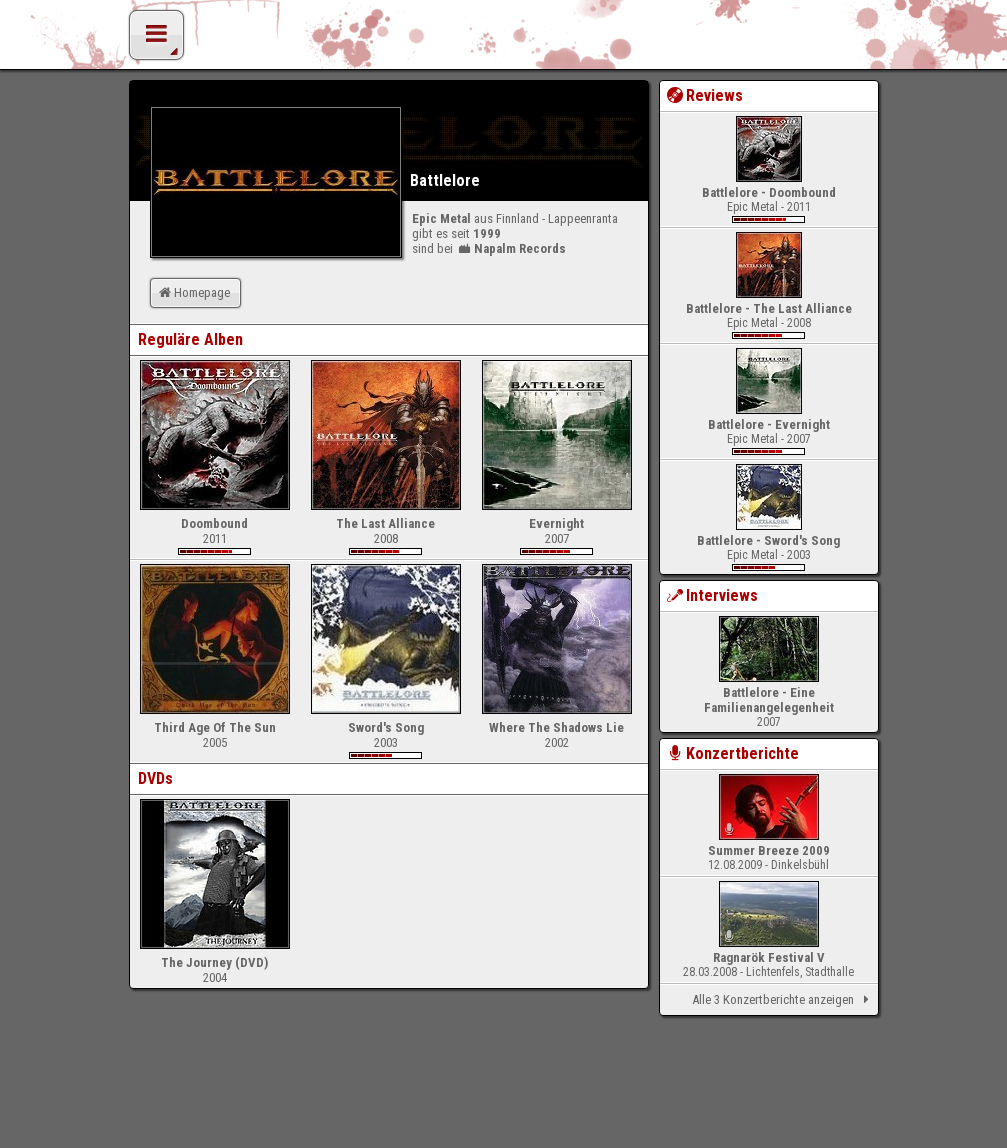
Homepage (193, 292)
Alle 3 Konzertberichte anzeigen (783, 1000)
